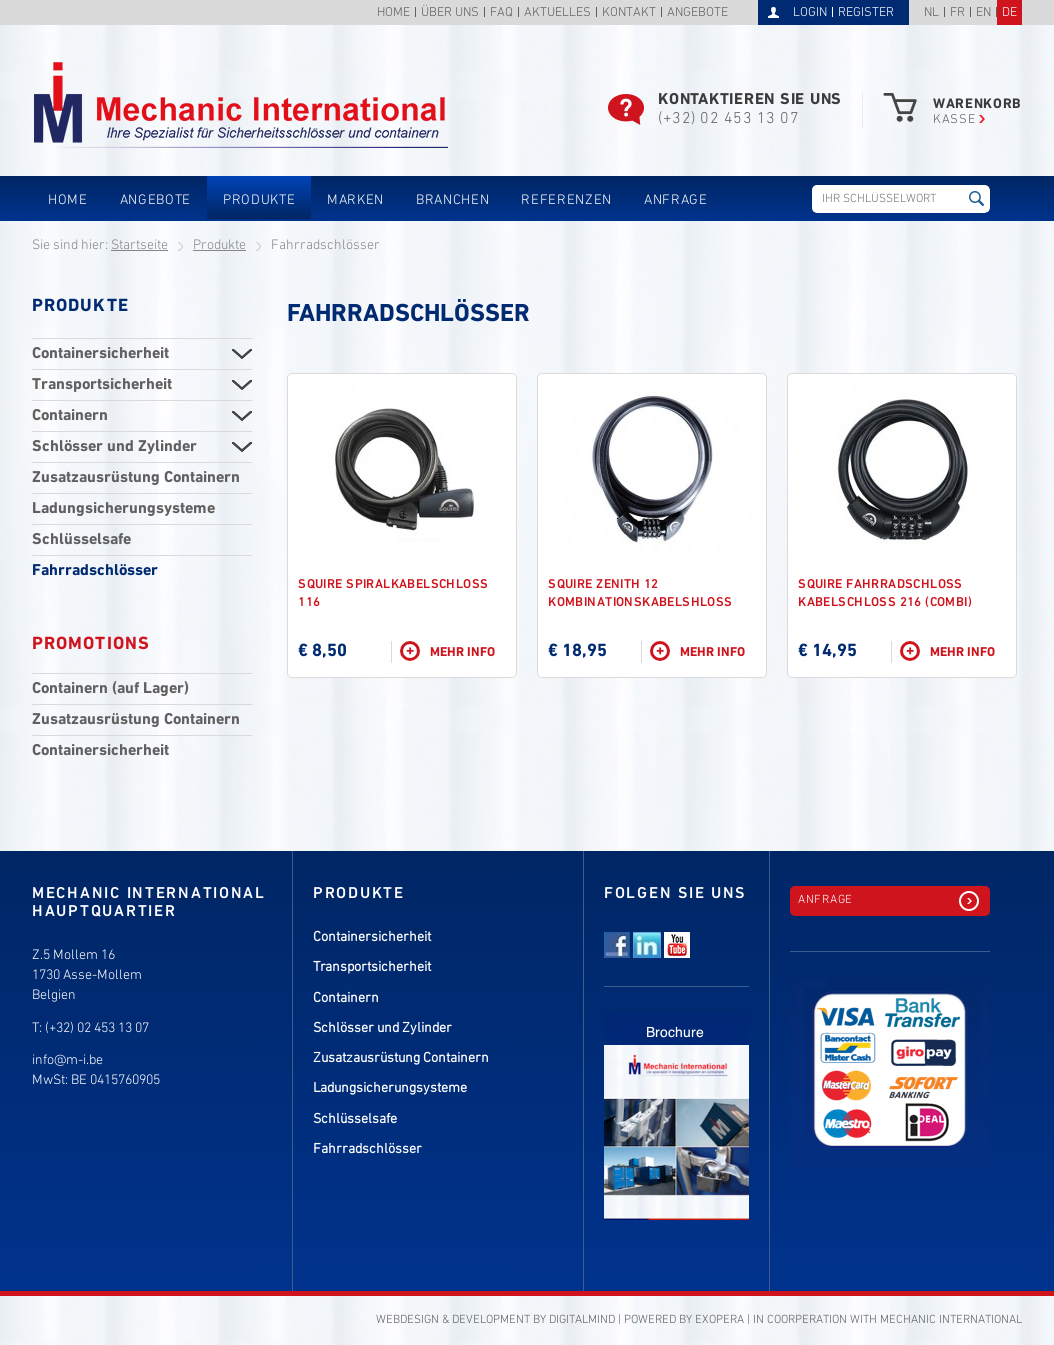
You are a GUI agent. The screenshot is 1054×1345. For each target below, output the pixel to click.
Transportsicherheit (102, 385)
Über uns (450, 13)
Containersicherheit (100, 354)
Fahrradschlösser (95, 571)
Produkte (259, 200)
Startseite (139, 245)
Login (810, 13)
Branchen (452, 200)
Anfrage (676, 200)
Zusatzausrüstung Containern (136, 478)
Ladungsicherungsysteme (123, 509)
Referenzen (566, 200)
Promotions (91, 644)
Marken (355, 200)
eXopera (719, 1320)
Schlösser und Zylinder (114, 447)
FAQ (501, 13)
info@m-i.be (67, 1060)
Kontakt (629, 13)
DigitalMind (582, 1320)
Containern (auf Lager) (110, 689)
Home (393, 13)
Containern (70, 416)
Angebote (697, 13)
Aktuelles (557, 13)
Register (866, 13)
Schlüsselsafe (81, 540)
